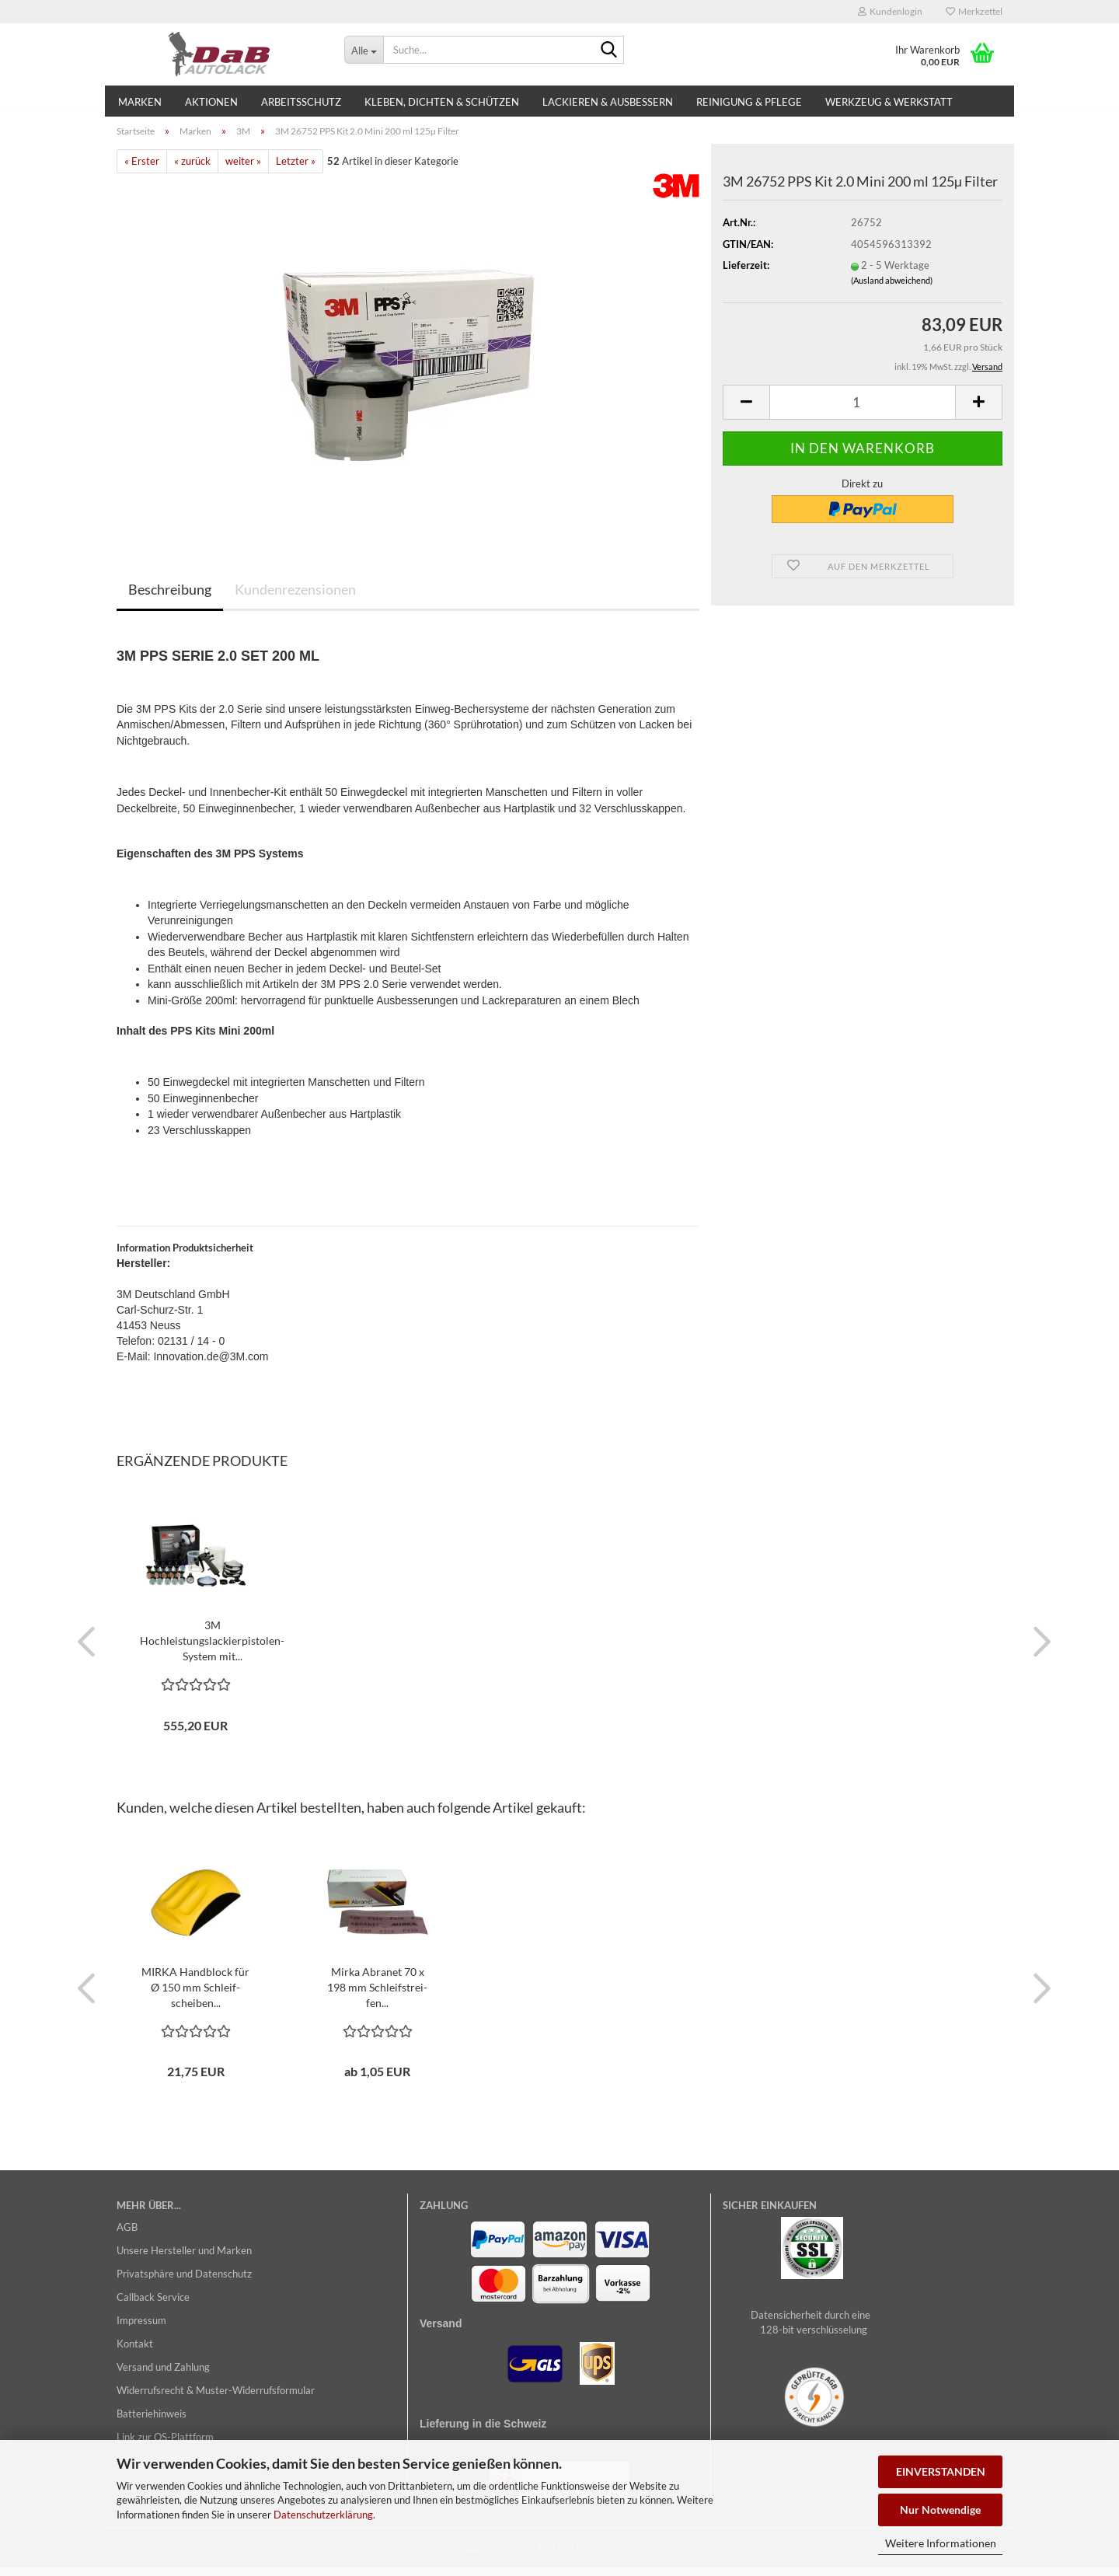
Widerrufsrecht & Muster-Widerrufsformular (216, 2399)
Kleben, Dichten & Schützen (441, 102)
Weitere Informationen (940, 2543)
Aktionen (211, 102)
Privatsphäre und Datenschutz (184, 2282)
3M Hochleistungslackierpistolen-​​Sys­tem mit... (212, 1649)
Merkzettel (974, 11)
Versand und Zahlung (163, 2375)
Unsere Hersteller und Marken (184, 2259)
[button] (746, 410)
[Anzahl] (862, 410)
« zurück (192, 170)
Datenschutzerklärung (323, 2514)
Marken (140, 102)
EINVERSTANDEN (940, 2471)
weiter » (243, 170)
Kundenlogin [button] (890, 11)
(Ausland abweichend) (891, 289)
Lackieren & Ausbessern (607, 102)
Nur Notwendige (940, 2509)
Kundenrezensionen (295, 597)
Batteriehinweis (151, 2422)
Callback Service (153, 2305)
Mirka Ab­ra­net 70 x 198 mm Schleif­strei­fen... (377, 1996)
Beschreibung (169, 597)
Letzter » (295, 170)
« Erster (141, 170)
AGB (127, 2235)
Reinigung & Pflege (749, 102)
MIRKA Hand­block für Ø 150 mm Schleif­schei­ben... (195, 1996)
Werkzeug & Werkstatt (889, 102)
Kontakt (135, 2352)
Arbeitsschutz (301, 102)
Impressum (141, 2329)
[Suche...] (364, 50)
